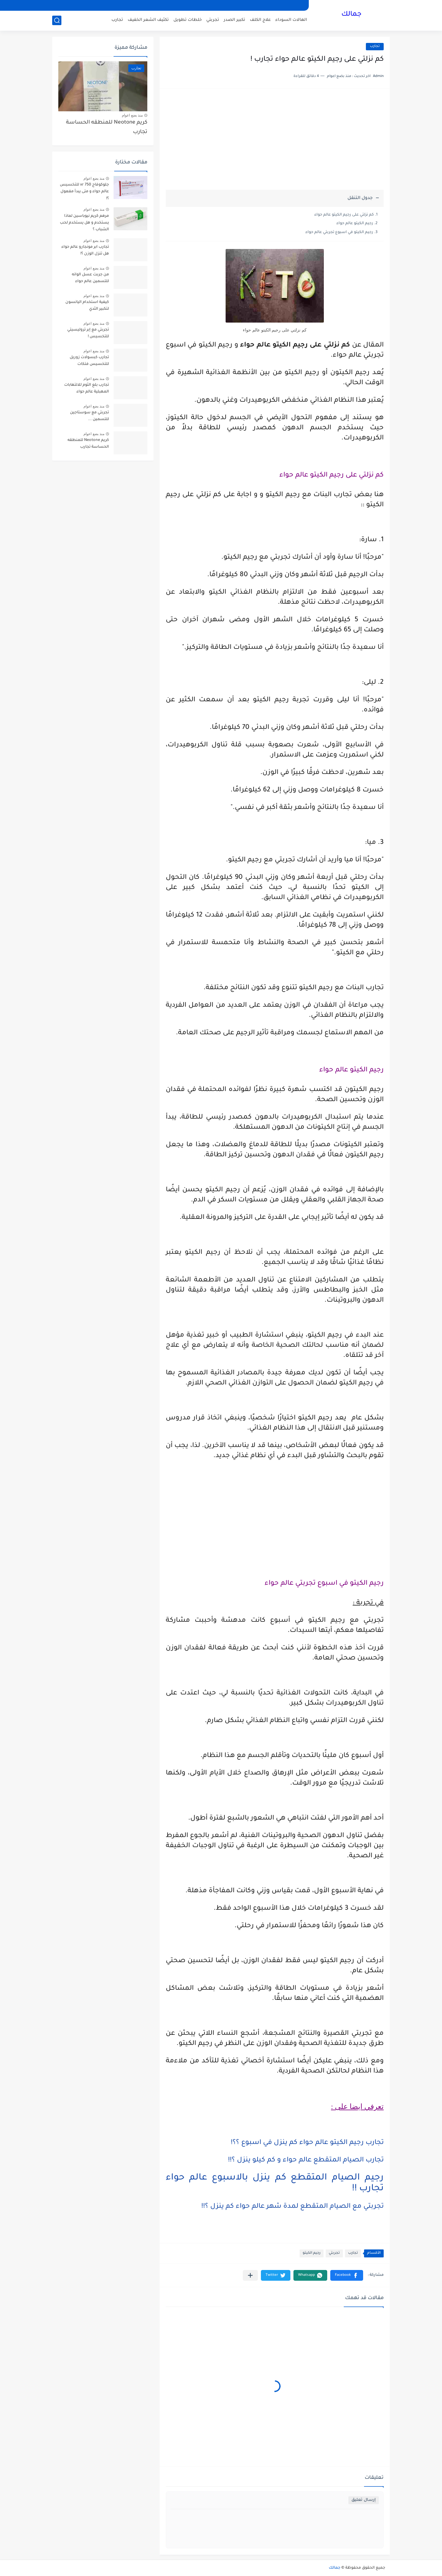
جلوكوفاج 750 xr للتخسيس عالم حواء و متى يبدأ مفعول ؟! (84, 192)
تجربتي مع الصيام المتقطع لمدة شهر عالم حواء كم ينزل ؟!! (292, 2206)
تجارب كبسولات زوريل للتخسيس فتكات (89, 360)
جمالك (351, 14)
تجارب (117, 20)
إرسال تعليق (363, 2500)
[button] (346, 2275)
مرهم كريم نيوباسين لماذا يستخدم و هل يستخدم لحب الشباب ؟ (84, 223)
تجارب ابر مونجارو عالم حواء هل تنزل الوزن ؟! (85, 250)
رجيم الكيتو (311, 2253)
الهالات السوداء (291, 20)
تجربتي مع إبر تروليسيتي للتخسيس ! (88, 333)
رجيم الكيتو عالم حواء (354, 223)
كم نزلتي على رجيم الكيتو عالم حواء (344, 215)
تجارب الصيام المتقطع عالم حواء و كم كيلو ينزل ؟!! (306, 2160)
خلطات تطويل (187, 20)
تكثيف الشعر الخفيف (148, 20)
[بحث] (56, 20)
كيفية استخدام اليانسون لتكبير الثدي (87, 305)
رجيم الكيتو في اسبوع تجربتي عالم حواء (339, 232)
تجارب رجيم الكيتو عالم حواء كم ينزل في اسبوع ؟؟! (307, 2143)
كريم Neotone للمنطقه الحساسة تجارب (106, 127)
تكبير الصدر (234, 20)
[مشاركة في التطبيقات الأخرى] (250, 2275)
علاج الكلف (260, 20)
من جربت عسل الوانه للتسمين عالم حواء (90, 278)
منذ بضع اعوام (132, 115)
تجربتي (212, 20)
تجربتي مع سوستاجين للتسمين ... (89, 416)
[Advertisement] (275, 142)
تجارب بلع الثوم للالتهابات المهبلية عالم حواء (86, 388)
